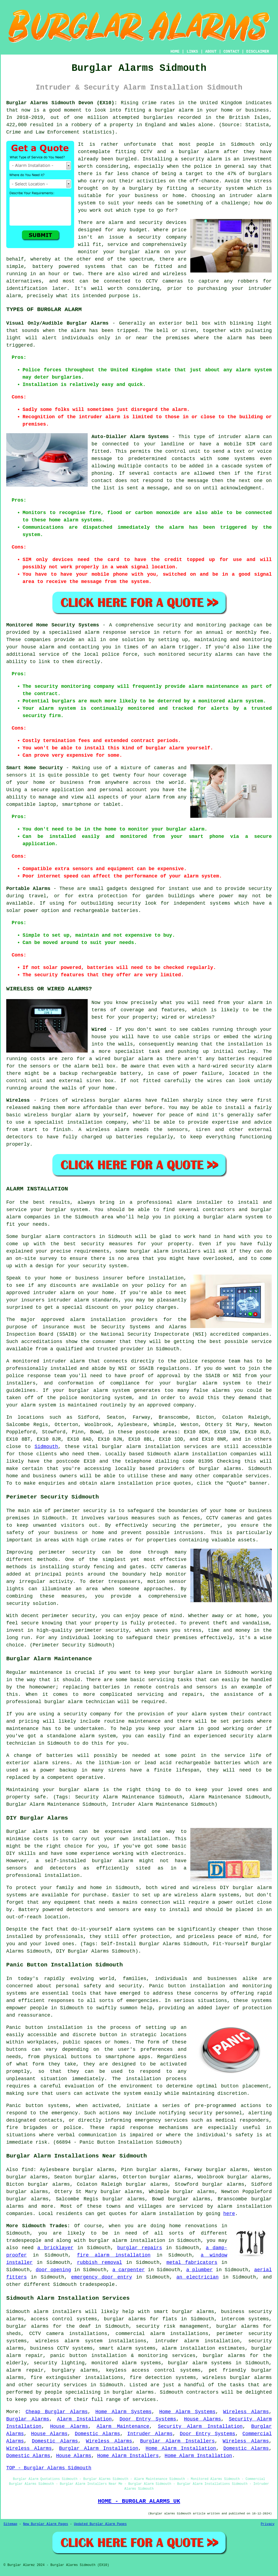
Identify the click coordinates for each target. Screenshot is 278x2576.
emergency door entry (101, 2277)
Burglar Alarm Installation (98, 2448)
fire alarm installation (114, 2255)
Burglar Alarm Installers (177, 2441)
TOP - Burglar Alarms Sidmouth (48, 2468)
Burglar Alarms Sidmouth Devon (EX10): (61, 103)
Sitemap (10, 2524)
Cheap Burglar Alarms (57, 2412)
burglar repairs (139, 2248)
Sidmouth (46, 1446)
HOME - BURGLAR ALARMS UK (139, 2501)
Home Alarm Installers (128, 2455)
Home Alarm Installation (181, 2448)
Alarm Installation (84, 2419)
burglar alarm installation (127, 2240)
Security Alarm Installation (200, 2426)
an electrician (197, 2277)
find (27, 2169)
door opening (53, 2270)
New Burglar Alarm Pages (45, 2524)
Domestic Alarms (97, 2433)
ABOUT (211, 51)
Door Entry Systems (147, 2419)
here (229, 2213)
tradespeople (97, 2284)
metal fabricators (191, 2262)
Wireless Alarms (246, 2412)
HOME (175, 51)
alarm (133, 1446)
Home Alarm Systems (123, 2412)
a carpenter (128, 2270)
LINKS (192, 51)
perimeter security (79, 1510)
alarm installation (126, 1483)
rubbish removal (99, 2262)
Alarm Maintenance (123, 2426)
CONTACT (231, 51)
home (175, 2226)
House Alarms (202, 2419)
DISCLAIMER (257, 51)
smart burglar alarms (184, 2311)
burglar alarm (193, 1672)
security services (62, 2385)
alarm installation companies (215, 1454)
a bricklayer (55, 2248)
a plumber (199, 2270)
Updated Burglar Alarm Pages (100, 2524)
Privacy (267, 2524)
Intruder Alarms (150, 2433)
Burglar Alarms (27, 2419)
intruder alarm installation (197, 2341)
